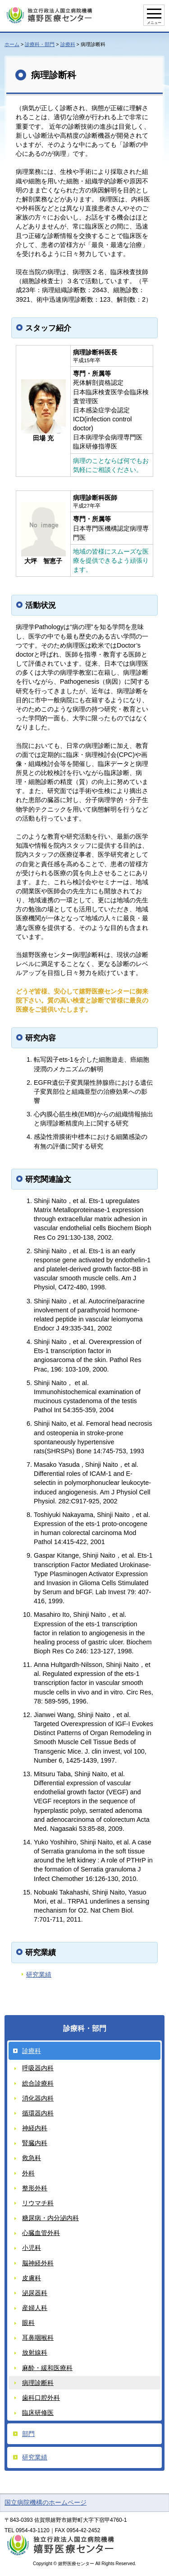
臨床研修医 (38, 2412)
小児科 (31, 2247)
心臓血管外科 (41, 2232)
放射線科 (34, 2352)
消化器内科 (38, 2098)
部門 (28, 2433)
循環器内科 (38, 2113)
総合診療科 (38, 2083)
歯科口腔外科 (41, 2397)
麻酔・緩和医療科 (47, 2367)
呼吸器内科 (38, 2068)
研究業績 (38, 1974)
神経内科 (34, 2128)
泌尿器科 (34, 2292)
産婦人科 (34, 2307)
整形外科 (34, 2188)
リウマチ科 (38, 2203)
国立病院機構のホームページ (46, 2502)
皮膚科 (31, 2278)
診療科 (67, 44)
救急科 (31, 2157)
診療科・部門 (40, 44)
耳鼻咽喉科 (38, 2337)
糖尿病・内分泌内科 (50, 2217)
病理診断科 (38, 2382)
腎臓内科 (34, 2143)
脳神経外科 (38, 2263)
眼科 (28, 2322)
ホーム (12, 44)
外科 (28, 2173)
